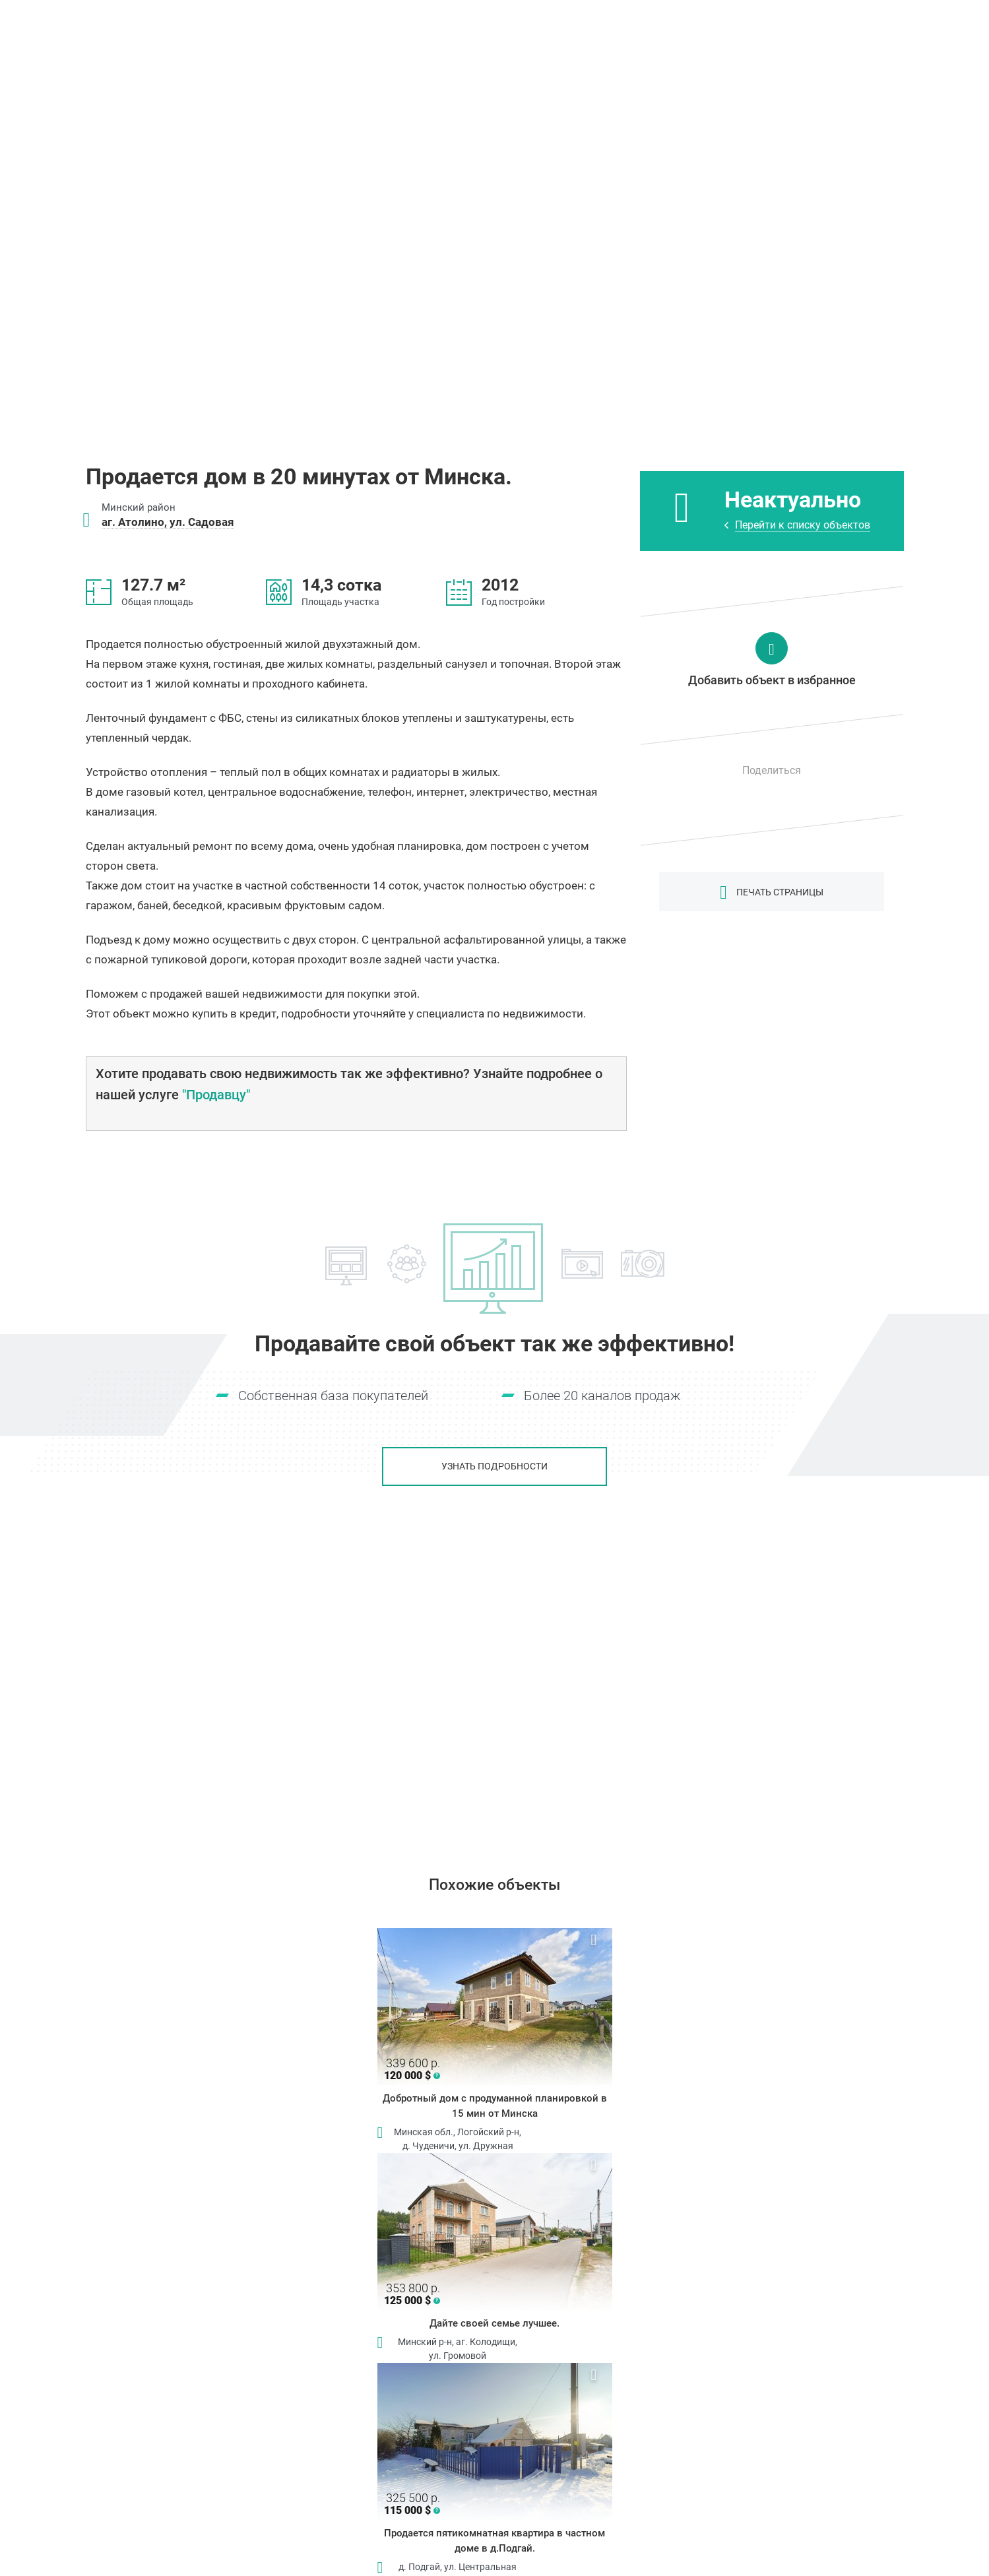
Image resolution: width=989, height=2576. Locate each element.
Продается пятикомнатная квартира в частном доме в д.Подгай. (494, 2540)
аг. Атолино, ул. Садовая (168, 522)
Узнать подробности (494, 1466)
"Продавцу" (216, 1095)
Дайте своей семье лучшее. (494, 2323)
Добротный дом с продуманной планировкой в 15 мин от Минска (495, 2105)
